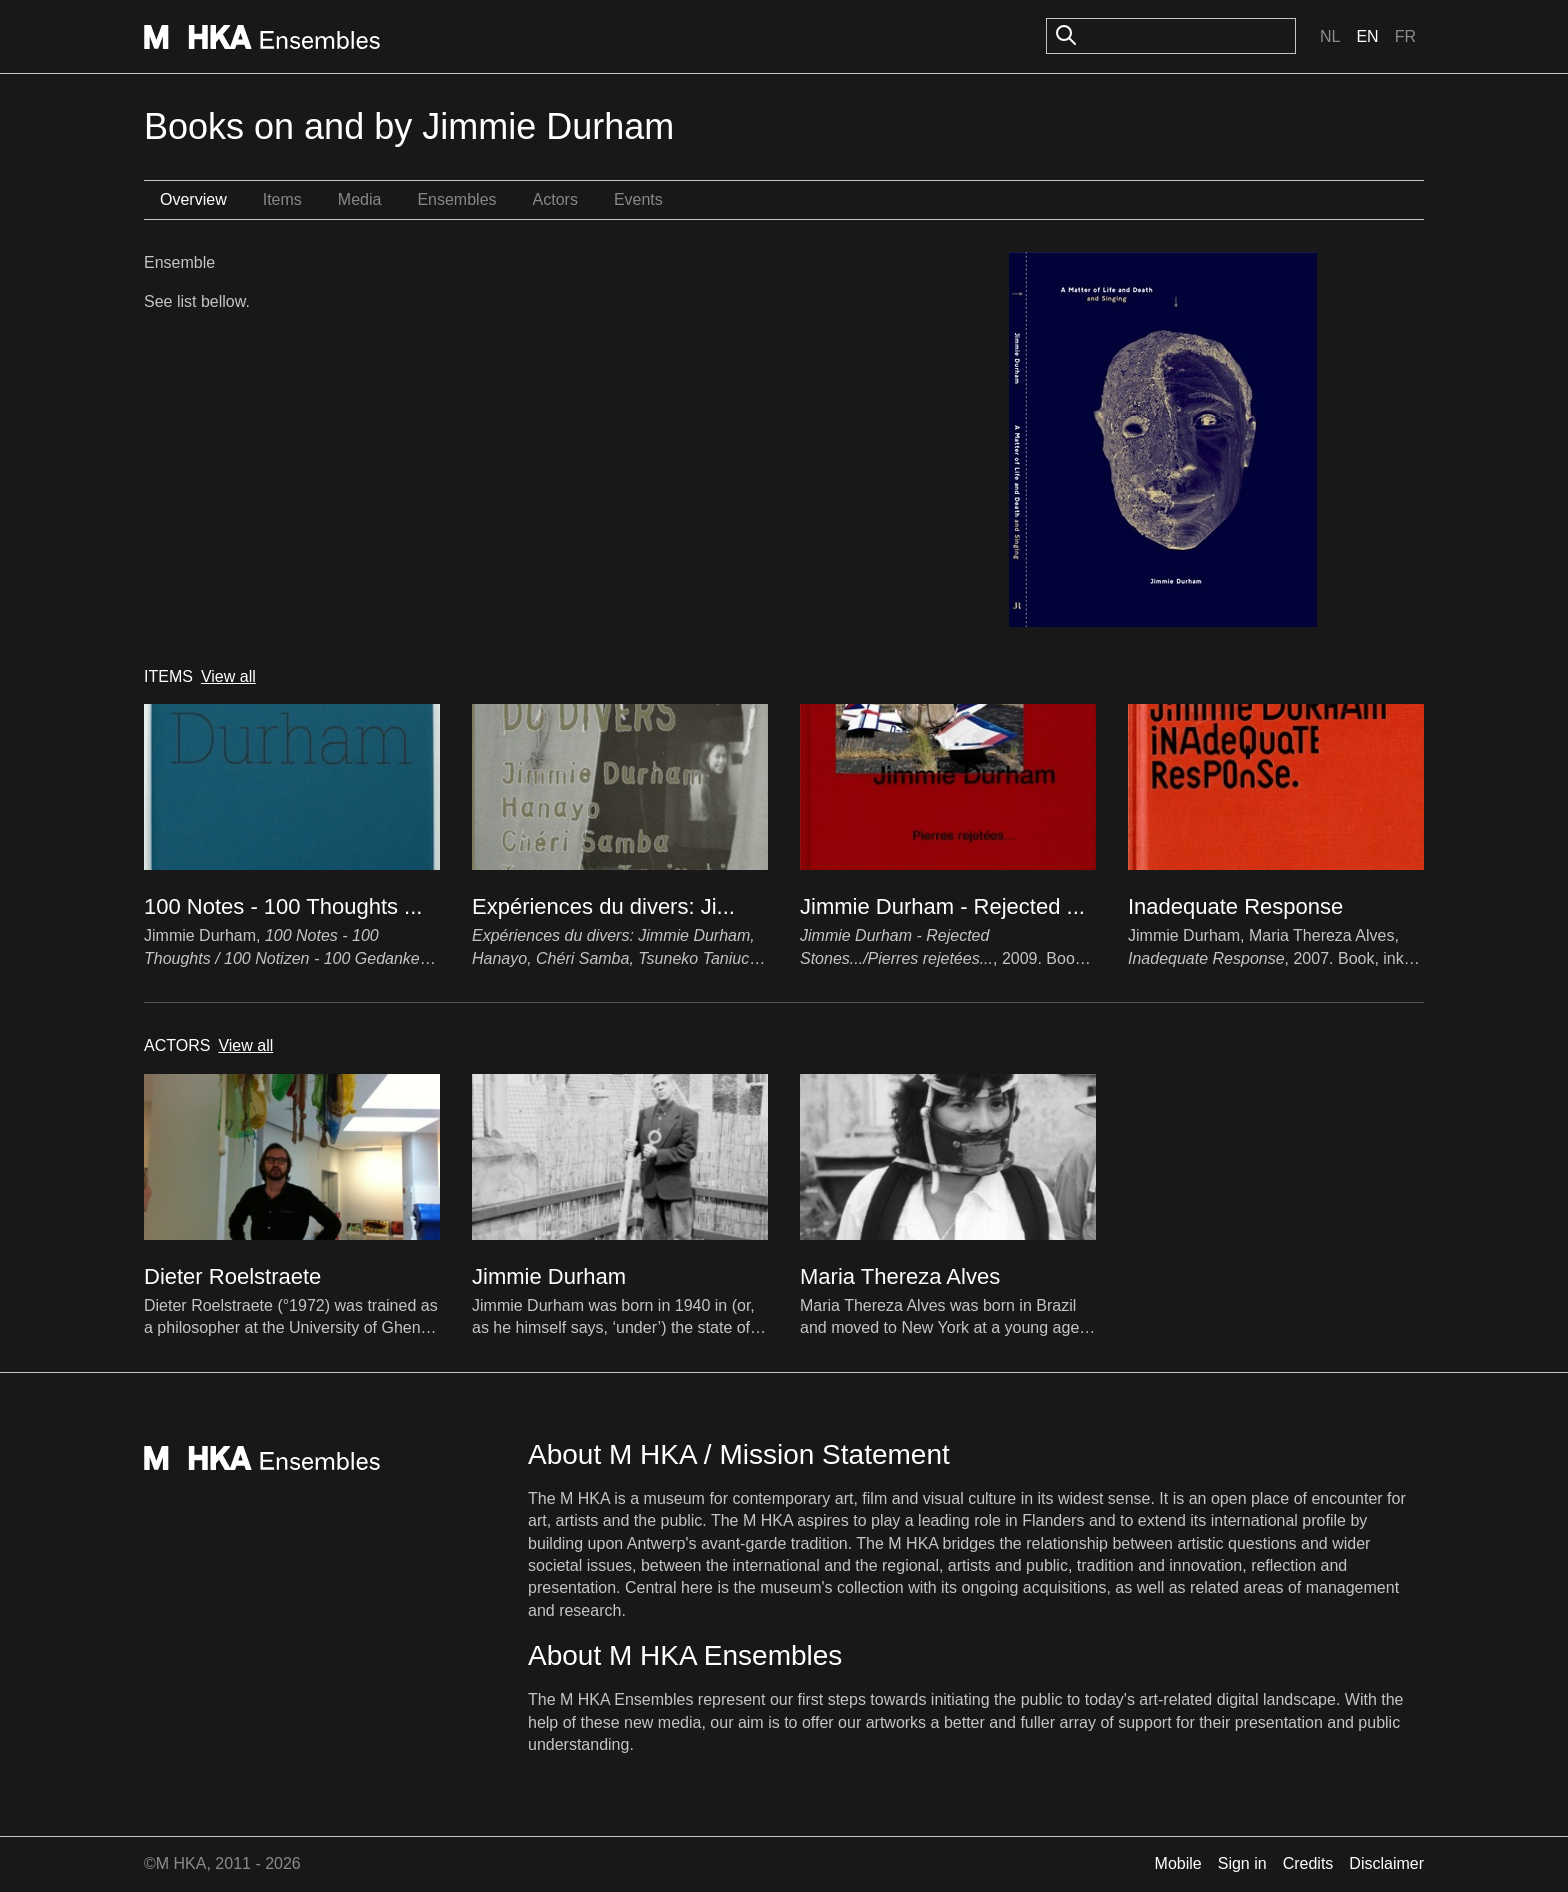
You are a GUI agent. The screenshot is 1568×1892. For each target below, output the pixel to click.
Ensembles (456, 199)
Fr (1405, 36)
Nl (1330, 36)
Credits (1308, 1863)
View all (228, 676)
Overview (193, 199)
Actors (555, 199)
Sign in (1242, 1863)
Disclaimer (1386, 1863)
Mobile (1178, 1863)
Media (360, 199)
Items (282, 199)
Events (638, 199)
